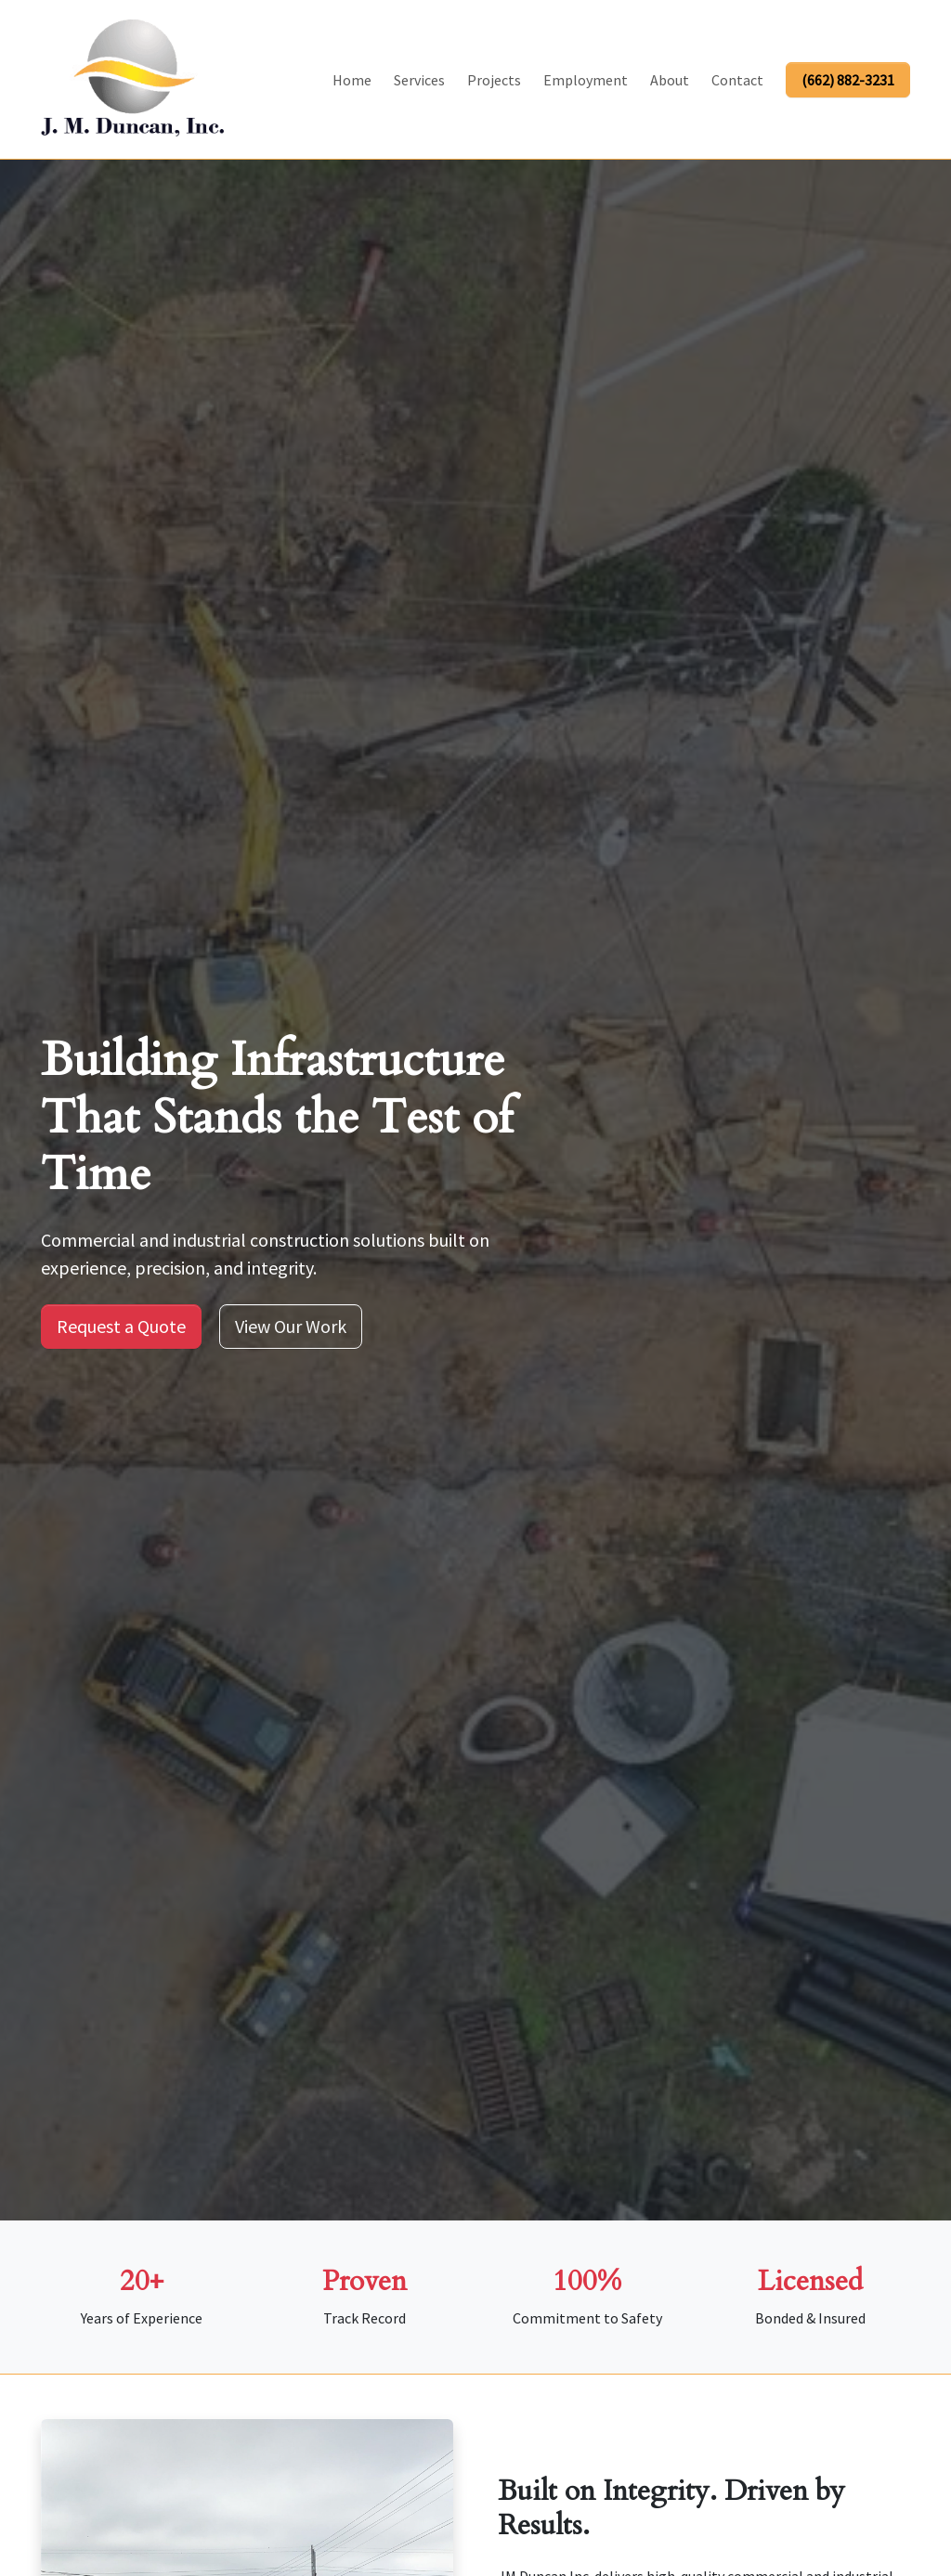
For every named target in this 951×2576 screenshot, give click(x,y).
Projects (494, 80)
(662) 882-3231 (847, 80)
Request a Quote (121, 1326)
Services (419, 80)
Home (351, 80)
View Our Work (290, 1326)
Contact (737, 80)
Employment (585, 80)
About (669, 80)
